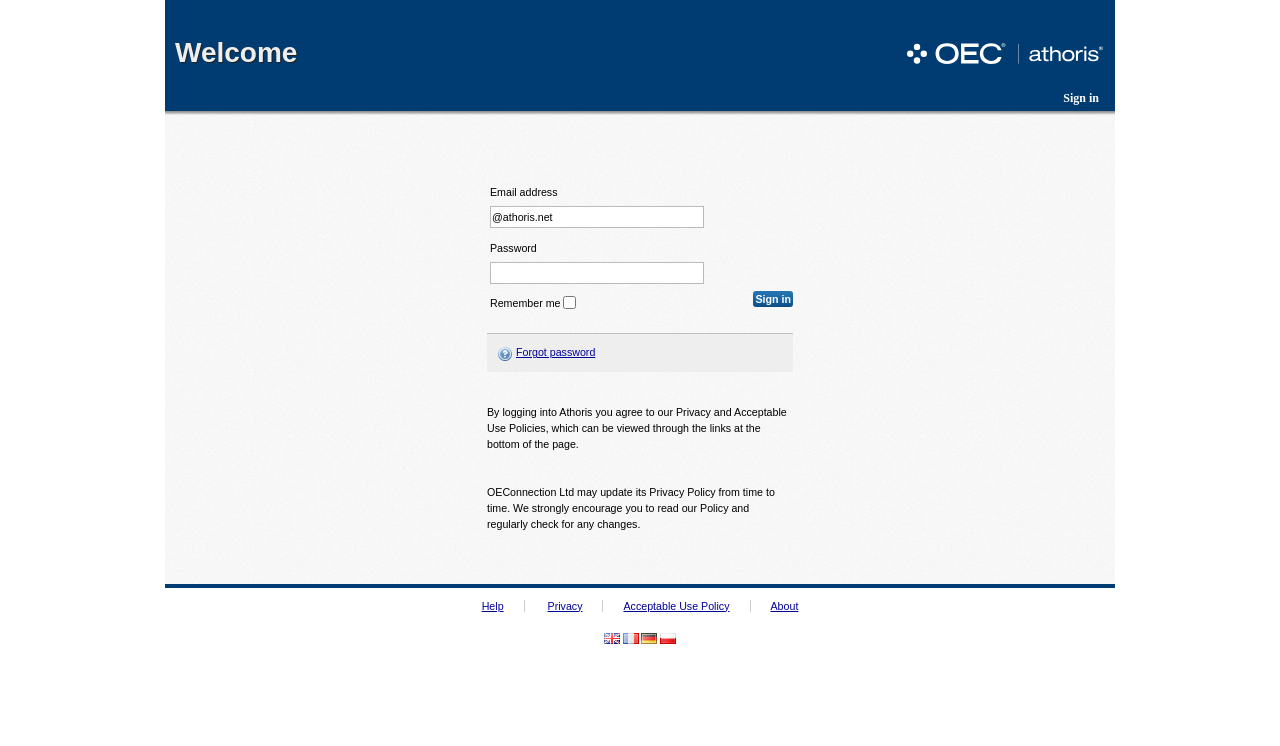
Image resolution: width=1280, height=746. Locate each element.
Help (493, 606)
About (785, 606)
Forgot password (555, 352)
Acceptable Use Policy (676, 606)
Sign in (1081, 98)
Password (513, 248)
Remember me (525, 303)
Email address (524, 192)
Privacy (565, 606)
